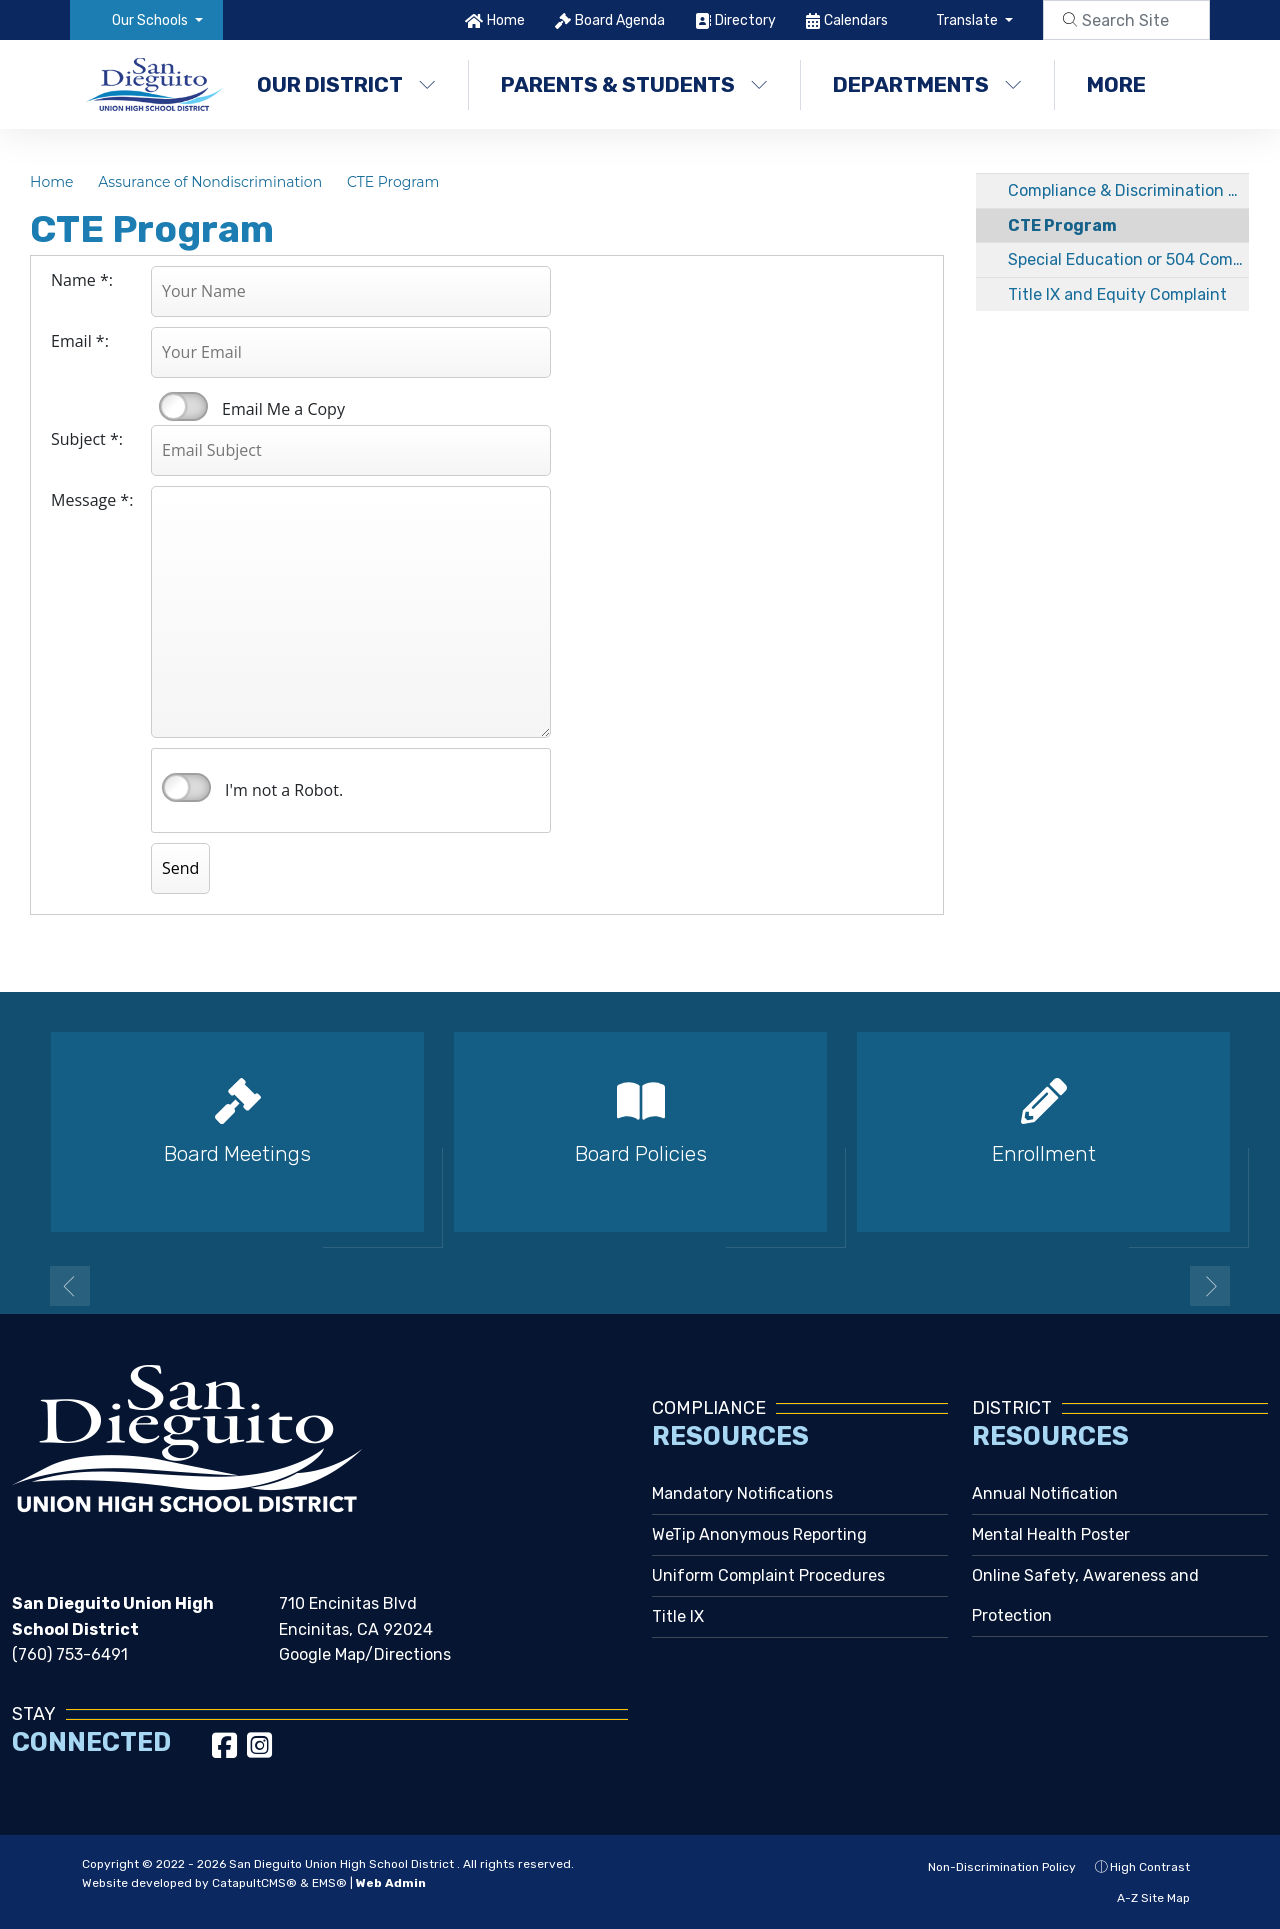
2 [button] (640, 1284)
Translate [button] (968, 20)
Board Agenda (620, 20)
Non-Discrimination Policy (991, 1867)
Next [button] (1210, 1286)
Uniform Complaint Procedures (768, 1575)
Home (506, 20)
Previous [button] (70, 1286)
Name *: (82, 280)
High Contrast (1150, 1867)
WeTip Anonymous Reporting (759, 1534)
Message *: (92, 500)
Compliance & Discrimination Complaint (1128, 190)
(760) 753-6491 (70, 1654)
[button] (157, 20)
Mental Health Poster (1051, 1534)
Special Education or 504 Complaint (1128, 259)
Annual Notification (1045, 1493)
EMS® (329, 1883)
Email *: (80, 341)
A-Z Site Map (1143, 1898)
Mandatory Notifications (742, 1493)
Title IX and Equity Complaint (1117, 294)
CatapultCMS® (254, 1883)
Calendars (856, 20)
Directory (745, 20)
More (1126, 84)
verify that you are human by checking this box (186, 788)
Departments (927, 84)
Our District (346, 84)
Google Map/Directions (365, 1654)
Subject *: (87, 439)
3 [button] (670, 1284)
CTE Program (393, 182)
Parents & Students (634, 84)
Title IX (678, 1616)
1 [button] (610, 1284)
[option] (237, 1140)
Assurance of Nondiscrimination (210, 182)
